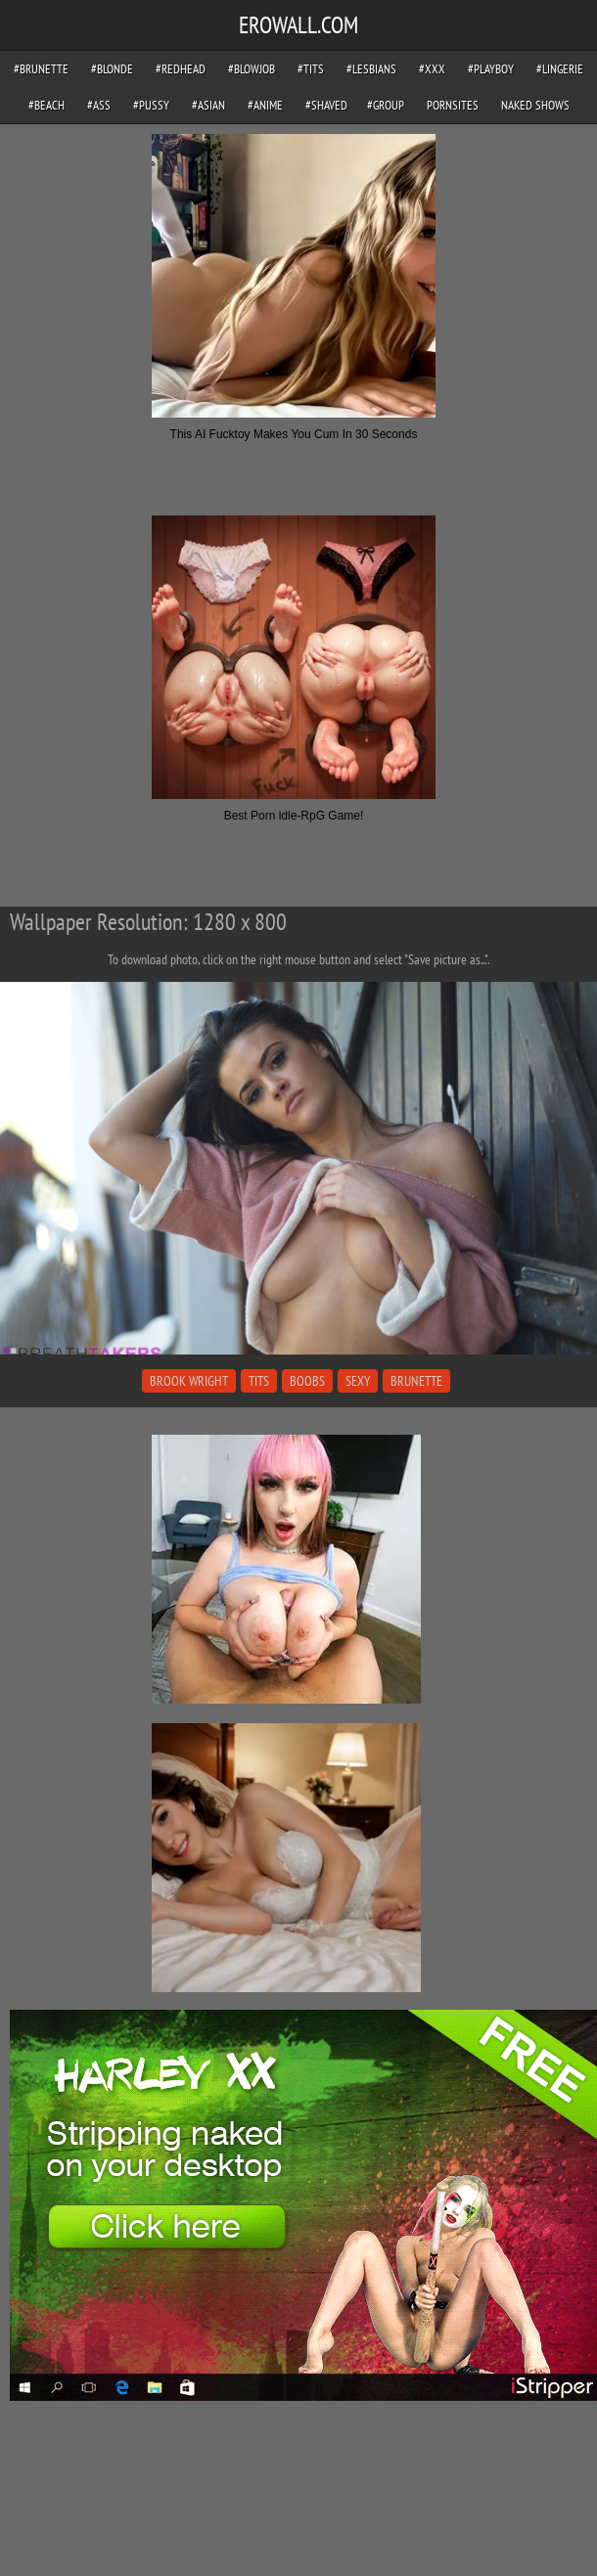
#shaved (326, 105)
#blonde (112, 69)
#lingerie (559, 69)
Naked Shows (535, 105)
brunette (416, 1381)
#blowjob (251, 69)
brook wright (189, 1381)
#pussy (151, 105)
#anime (265, 105)
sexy (357, 1381)
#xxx (432, 69)
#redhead (181, 69)
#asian (208, 105)
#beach (46, 105)
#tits (311, 69)
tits (259, 1381)
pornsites (453, 105)
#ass (99, 105)
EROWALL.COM (298, 25)
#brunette (41, 69)
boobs (307, 1381)
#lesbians (371, 69)
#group (385, 105)
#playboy (491, 69)
